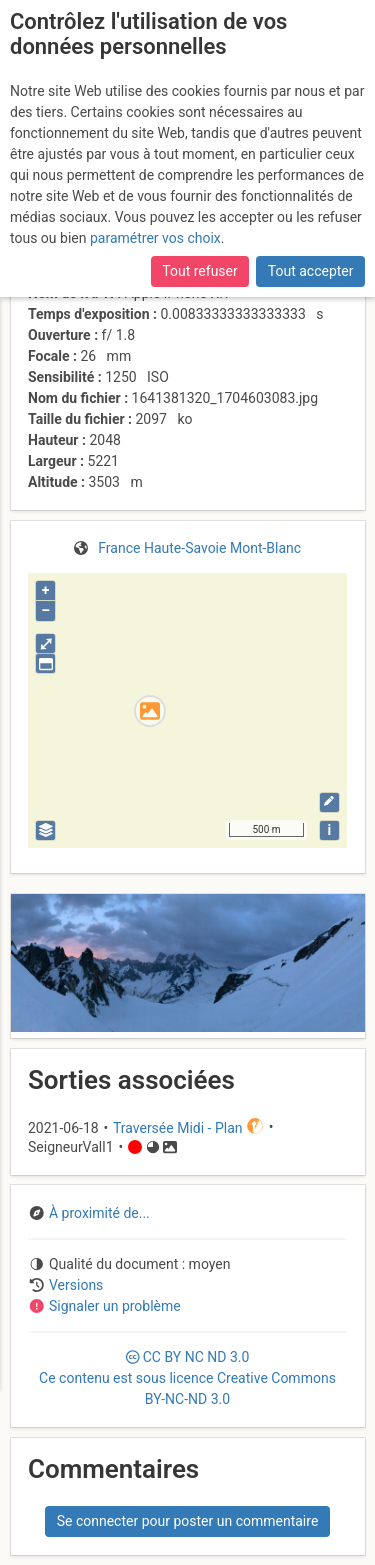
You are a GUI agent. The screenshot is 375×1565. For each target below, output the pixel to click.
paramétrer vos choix (155, 238)
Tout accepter (311, 271)
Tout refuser (199, 271)
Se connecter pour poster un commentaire (188, 1521)
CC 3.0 (187, 1378)
